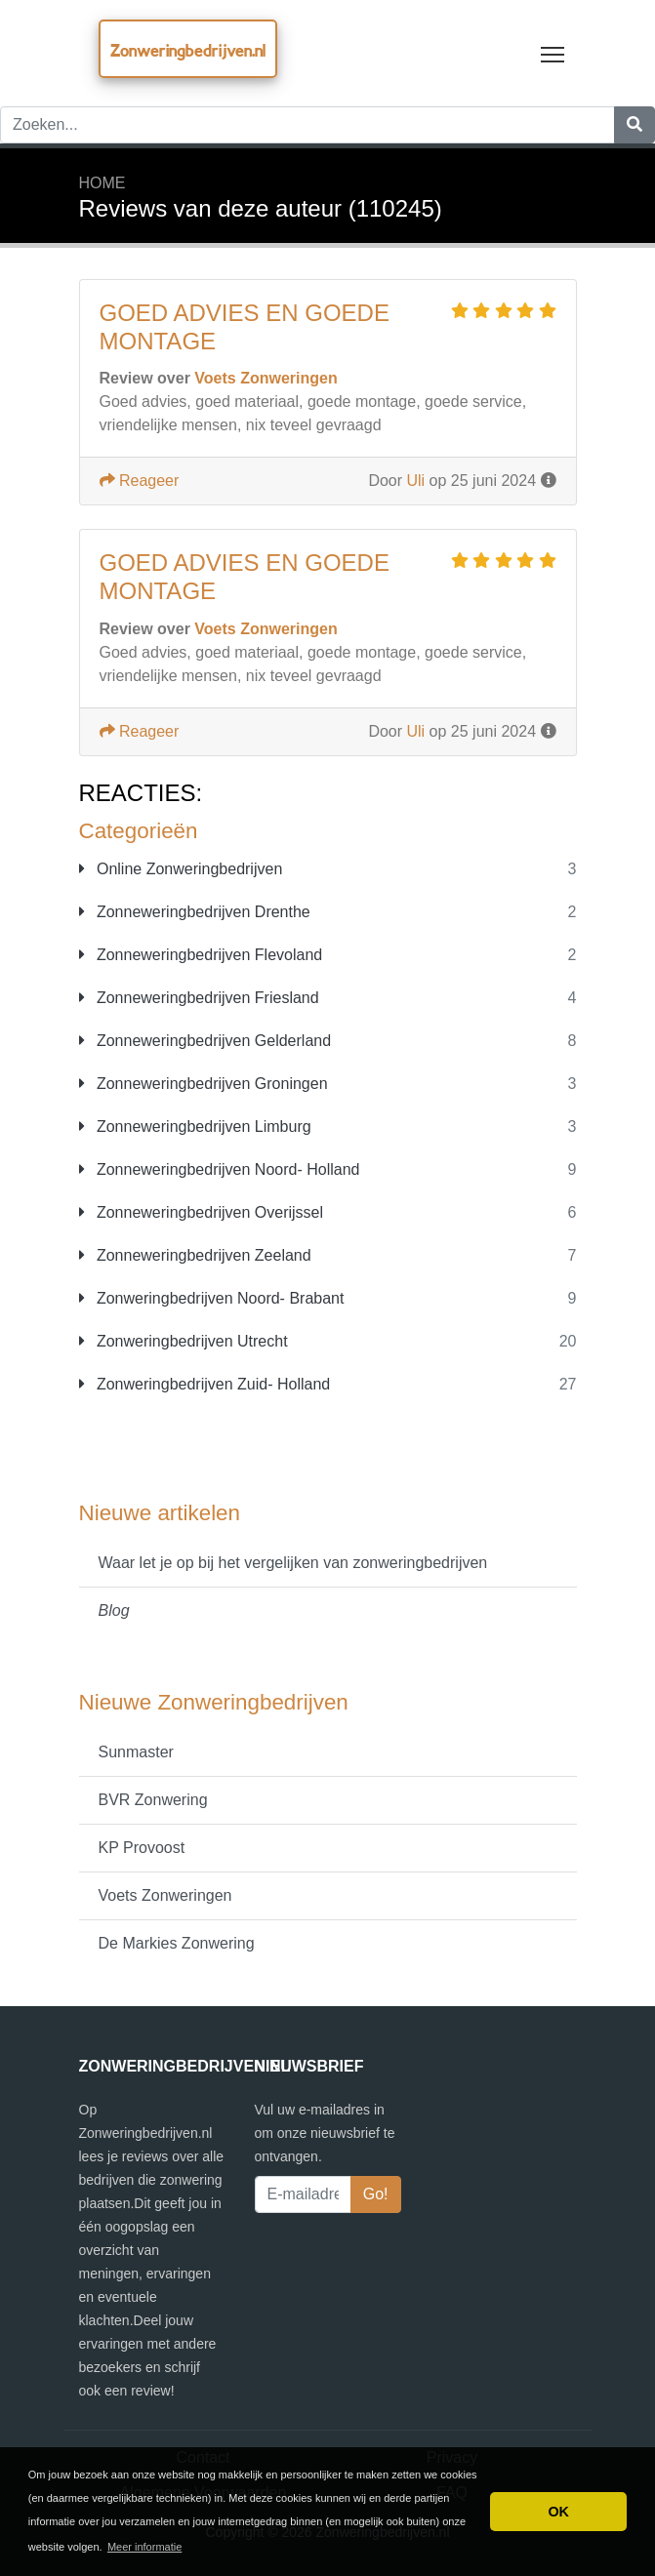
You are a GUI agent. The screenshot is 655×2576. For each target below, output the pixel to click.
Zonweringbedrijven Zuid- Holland (205, 1384)
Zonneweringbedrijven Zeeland (195, 1255)
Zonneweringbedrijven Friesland (199, 997)
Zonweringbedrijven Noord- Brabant (212, 1298)
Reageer (140, 480)
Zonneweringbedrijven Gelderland (205, 1040)
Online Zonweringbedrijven (181, 869)
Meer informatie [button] (144, 2547)
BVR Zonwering (153, 1799)
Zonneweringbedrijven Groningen (203, 1083)
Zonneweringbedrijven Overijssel (201, 1212)
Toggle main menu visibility (554, 50)
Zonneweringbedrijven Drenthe (194, 912)
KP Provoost (142, 1847)
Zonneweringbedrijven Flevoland (201, 954)
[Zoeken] (634, 124)
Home (102, 183)
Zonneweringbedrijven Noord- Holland (219, 1169)
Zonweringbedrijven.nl (188, 50)
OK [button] (558, 2511)
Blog (114, 1610)
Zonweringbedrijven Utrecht (183, 1341)
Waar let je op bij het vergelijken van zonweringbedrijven (293, 1562)
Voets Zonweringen (165, 1895)
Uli (416, 480)
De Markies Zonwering (177, 1943)
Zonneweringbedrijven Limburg (195, 1126)
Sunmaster (136, 1752)
